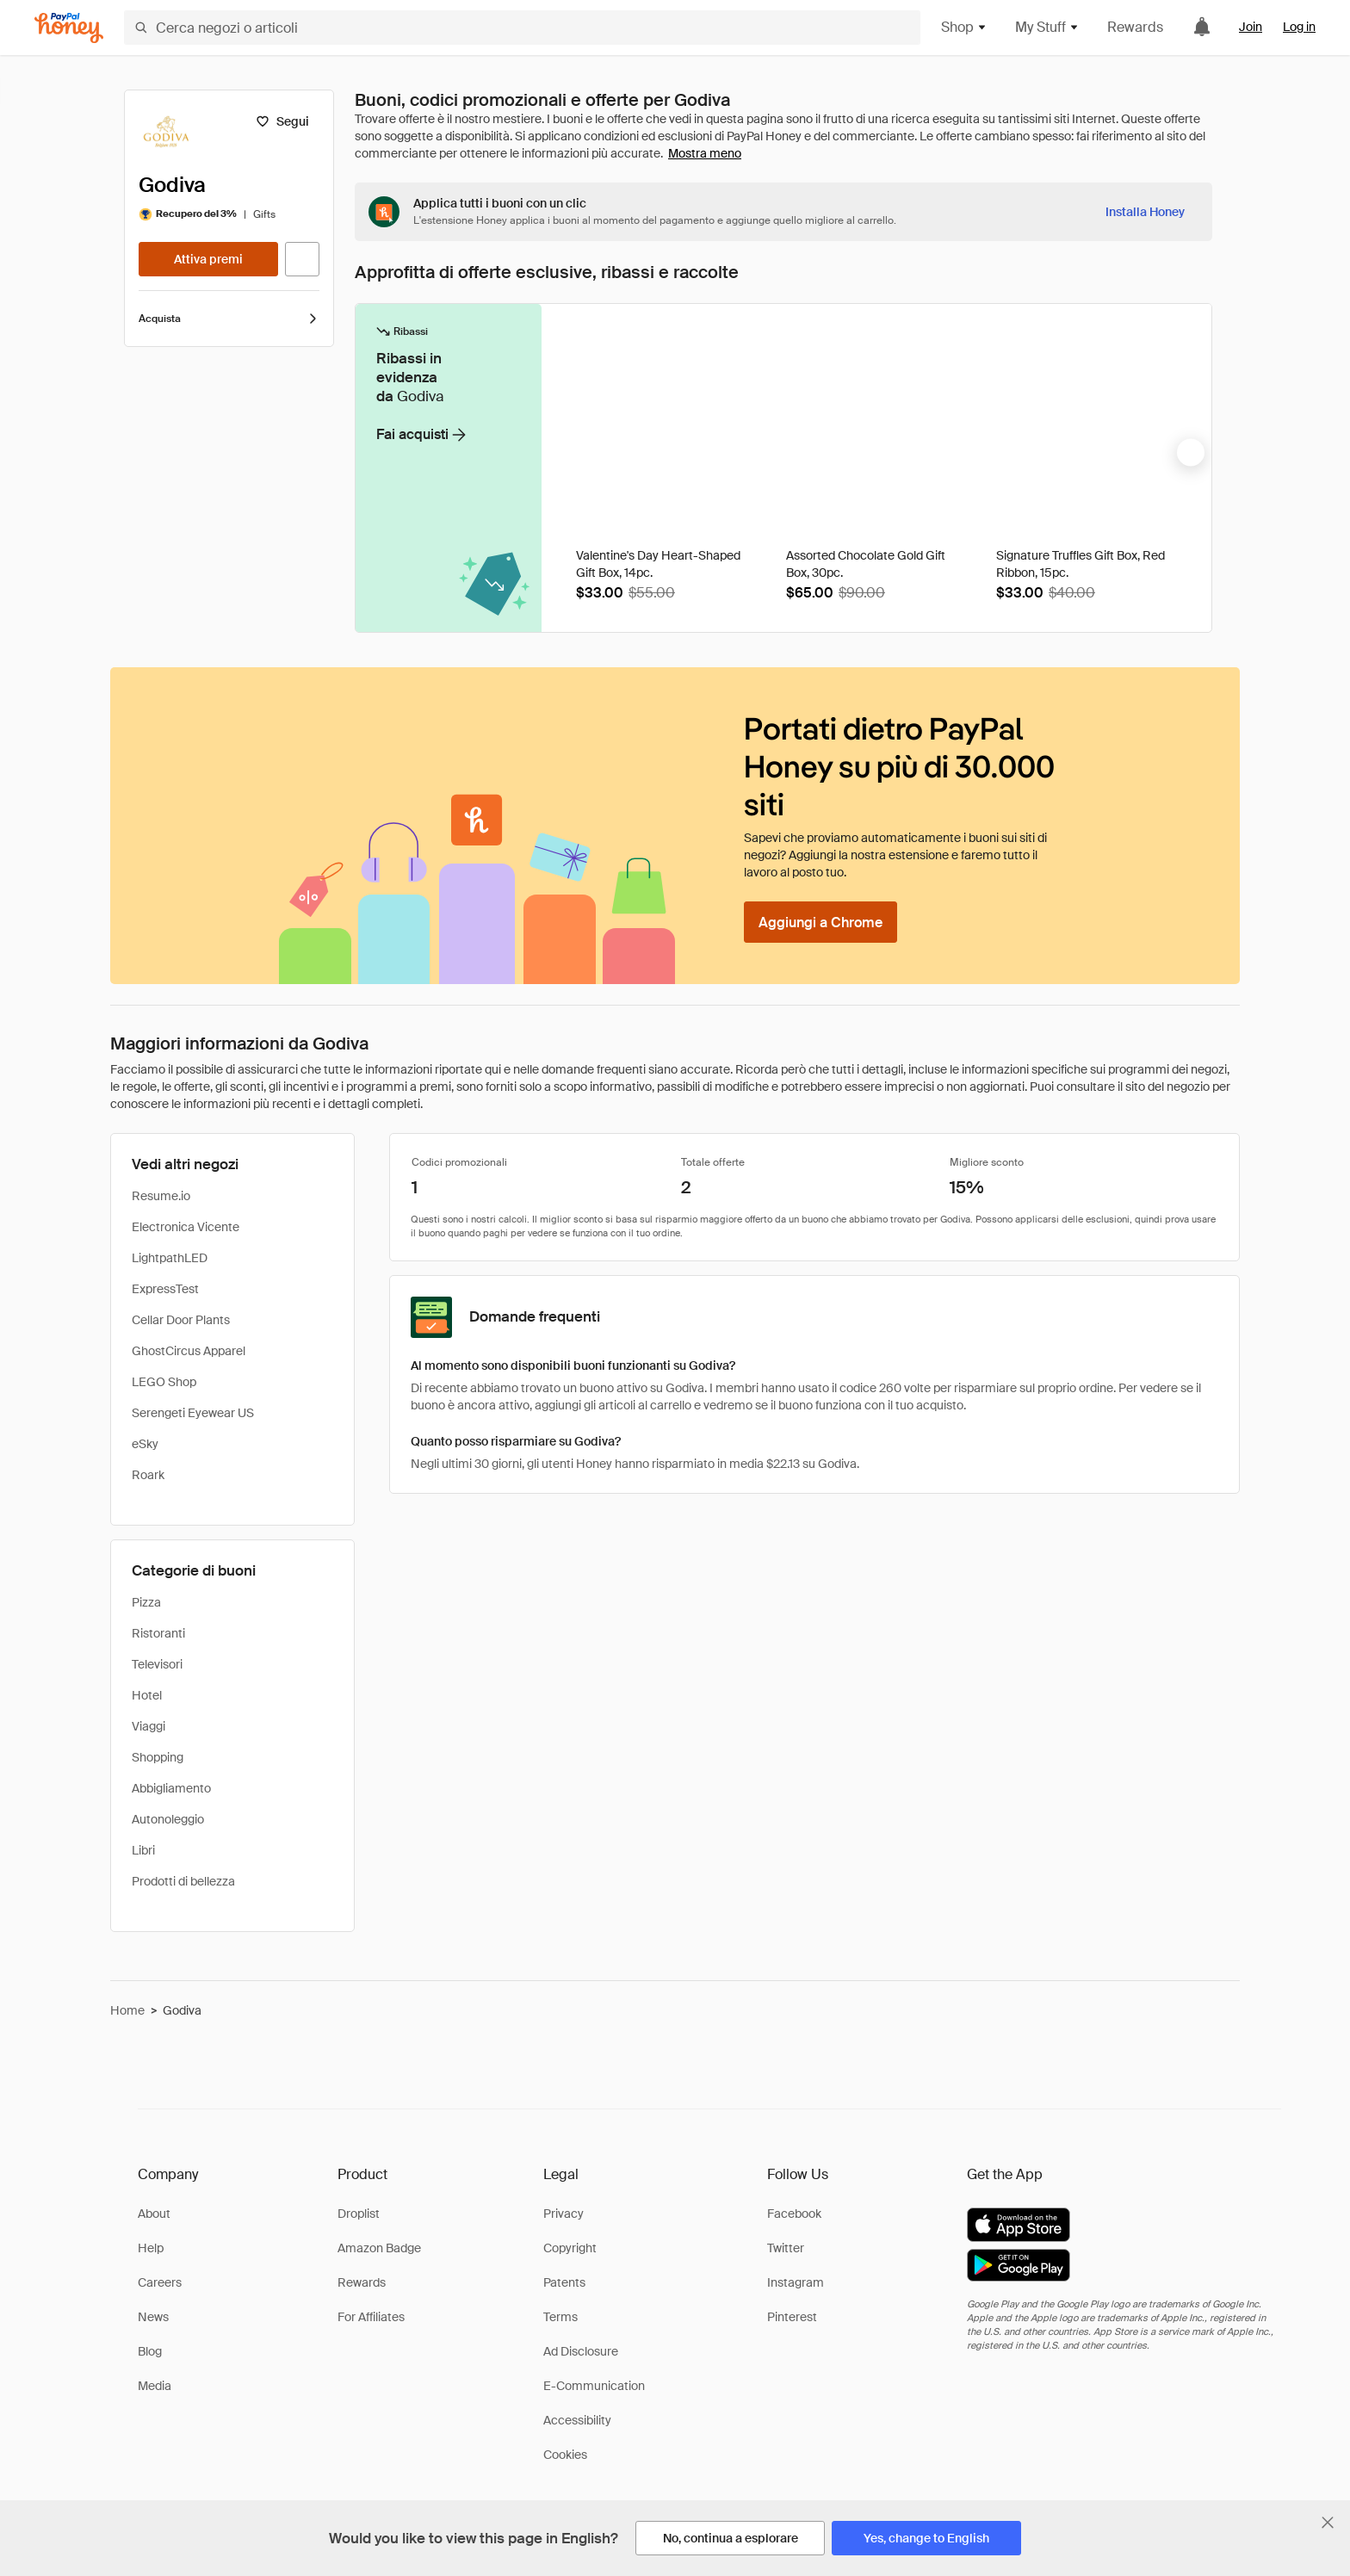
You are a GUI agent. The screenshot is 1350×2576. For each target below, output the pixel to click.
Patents (564, 2282)
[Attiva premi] (208, 259)
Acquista (229, 318)
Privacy (563, 2213)
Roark (148, 1475)
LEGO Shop (164, 1382)
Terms (560, 2317)
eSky (145, 1444)
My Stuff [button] (1047, 27)
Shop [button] (964, 27)
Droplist (359, 2213)
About (154, 2213)
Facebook (794, 2213)
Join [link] (1250, 26)
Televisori (157, 1664)
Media (154, 2385)
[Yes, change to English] (926, 2538)
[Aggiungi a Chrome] (820, 922)
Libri (143, 1850)
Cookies (565, 2454)
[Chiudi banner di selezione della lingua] (1328, 2523)
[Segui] (282, 121)
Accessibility (577, 2420)
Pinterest (792, 2317)
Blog (150, 2351)
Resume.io (161, 1196)
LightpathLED (169, 1258)
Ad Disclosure (580, 2351)
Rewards (1135, 27)
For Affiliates (371, 2317)
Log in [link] (1299, 26)
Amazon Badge (379, 2248)
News (153, 2317)
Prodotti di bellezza (183, 1881)
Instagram (795, 2282)
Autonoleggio (168, 1819)
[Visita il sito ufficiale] (302, 259)
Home (127, 2010)
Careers (160, 2282)
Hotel (147, 1695)
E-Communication (594, 2385)
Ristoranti (158, 1633)
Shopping (157, 1757)
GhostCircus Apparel (188, 1351)
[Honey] (68, 28)
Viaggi (148, 1726)
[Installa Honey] (1145, 212)
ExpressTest (165, 1289)
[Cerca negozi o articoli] (522, 27)
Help (151, 2248)
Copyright (570, 2248)
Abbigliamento (171, 1788)
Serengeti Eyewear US (193, 1413)
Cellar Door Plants (181, 1320)
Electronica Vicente (185, 1227)
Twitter (785, 2248)
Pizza (146, 1602)
